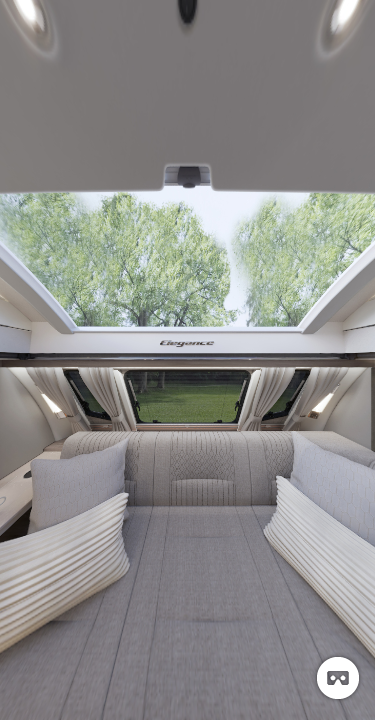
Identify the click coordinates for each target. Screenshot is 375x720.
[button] (338, 678)
